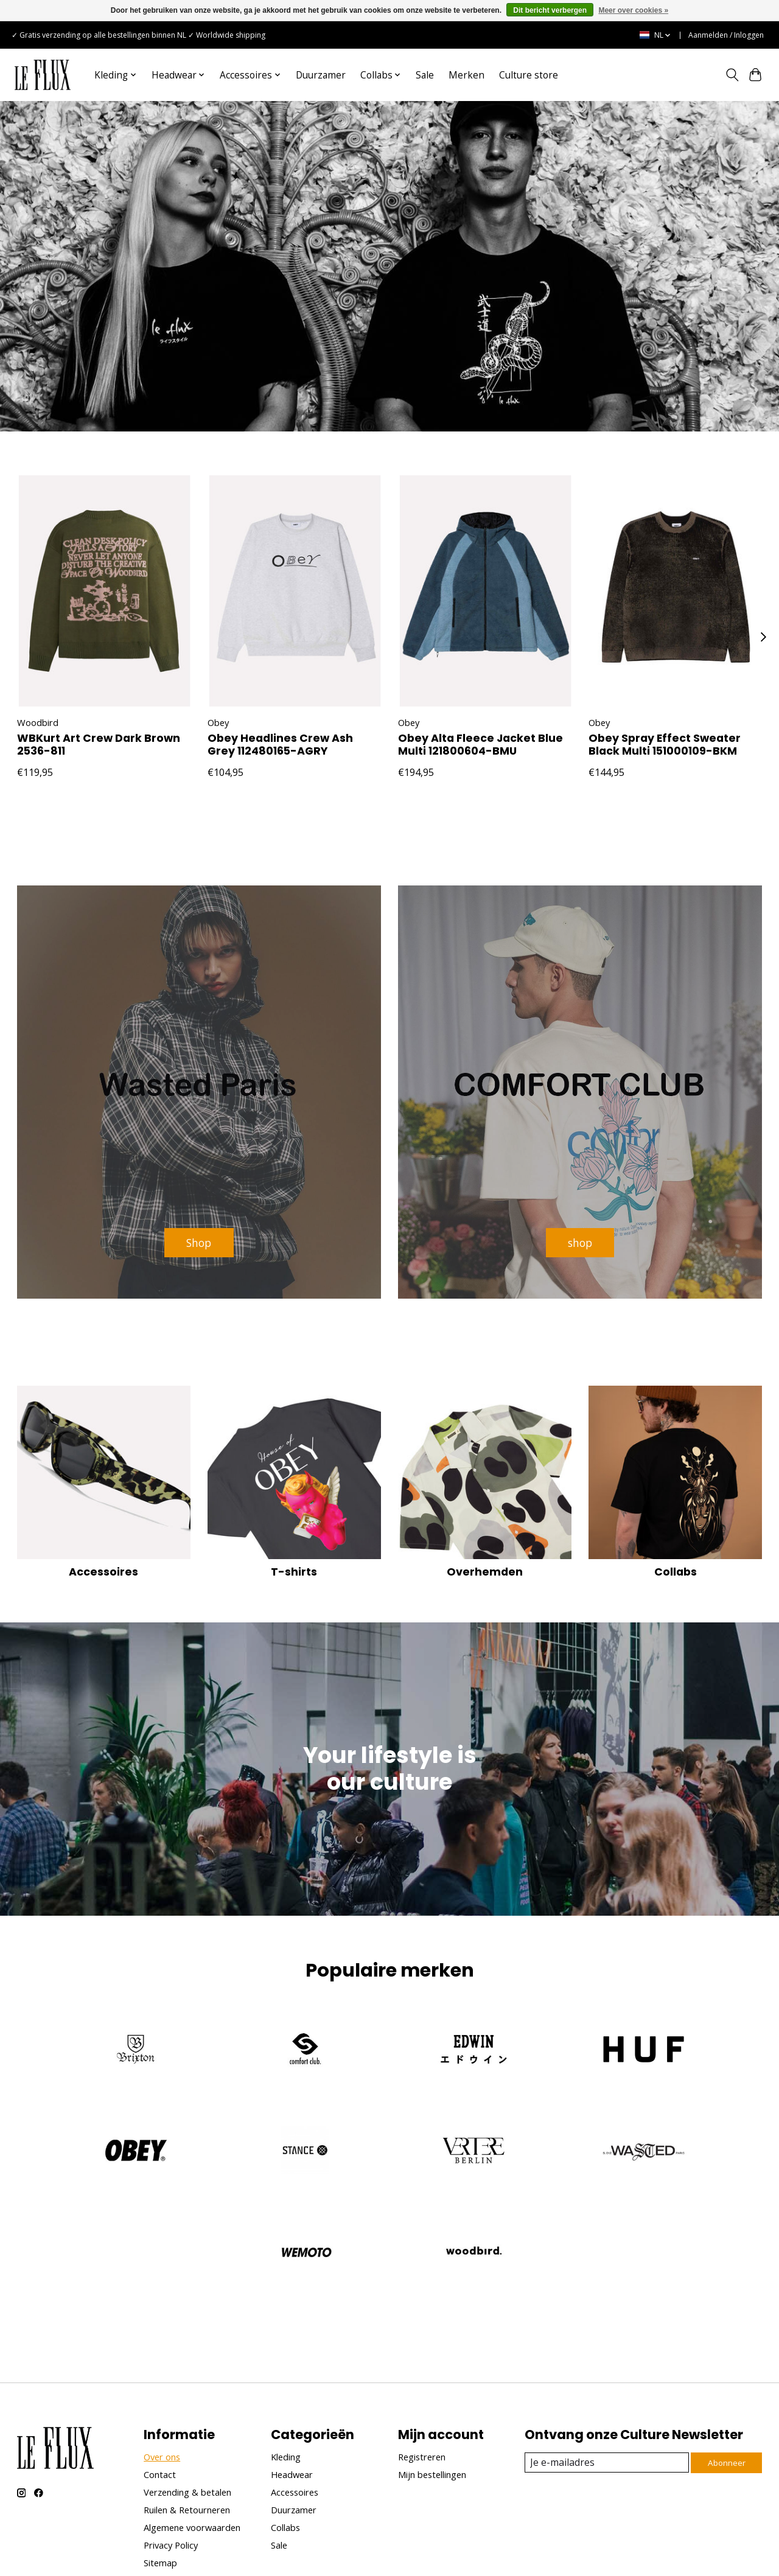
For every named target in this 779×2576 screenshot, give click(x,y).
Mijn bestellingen (432, 2389)
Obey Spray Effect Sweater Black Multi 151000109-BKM (665, 744)
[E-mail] (605, 2377)
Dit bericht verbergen (550, 10)
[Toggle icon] (732, 75)
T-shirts (294, 1487)
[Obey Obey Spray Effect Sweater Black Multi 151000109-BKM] (676, 591)
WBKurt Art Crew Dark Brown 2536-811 (98, 744)
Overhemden (485, 1487)
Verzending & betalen (187, 2407)
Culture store (528, 75)
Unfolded (241, 2552)
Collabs (675, 1487)
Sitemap (160, 2478)
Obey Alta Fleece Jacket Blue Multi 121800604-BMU (480, 744)
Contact (160, 2389)
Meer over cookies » (633, 10)
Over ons (162, 2371)
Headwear (292, 2389)
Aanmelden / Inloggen (726, 35)
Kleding (286, 2371)
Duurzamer (321, 75)
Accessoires (103, 1487)
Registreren (421, 2371)
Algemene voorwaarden (192, 2442)
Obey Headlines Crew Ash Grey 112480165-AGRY (280, 744)
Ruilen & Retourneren (187, 2424)
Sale (425, 75)
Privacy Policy (171, 2460)
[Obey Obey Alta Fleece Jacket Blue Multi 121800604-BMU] (485, 591)
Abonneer (724, 2377)
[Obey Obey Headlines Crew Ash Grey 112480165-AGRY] (295, 591)
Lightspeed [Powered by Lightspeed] (172, 2552)
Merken (466, 75)
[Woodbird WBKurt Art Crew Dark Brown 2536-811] (104, 591)
